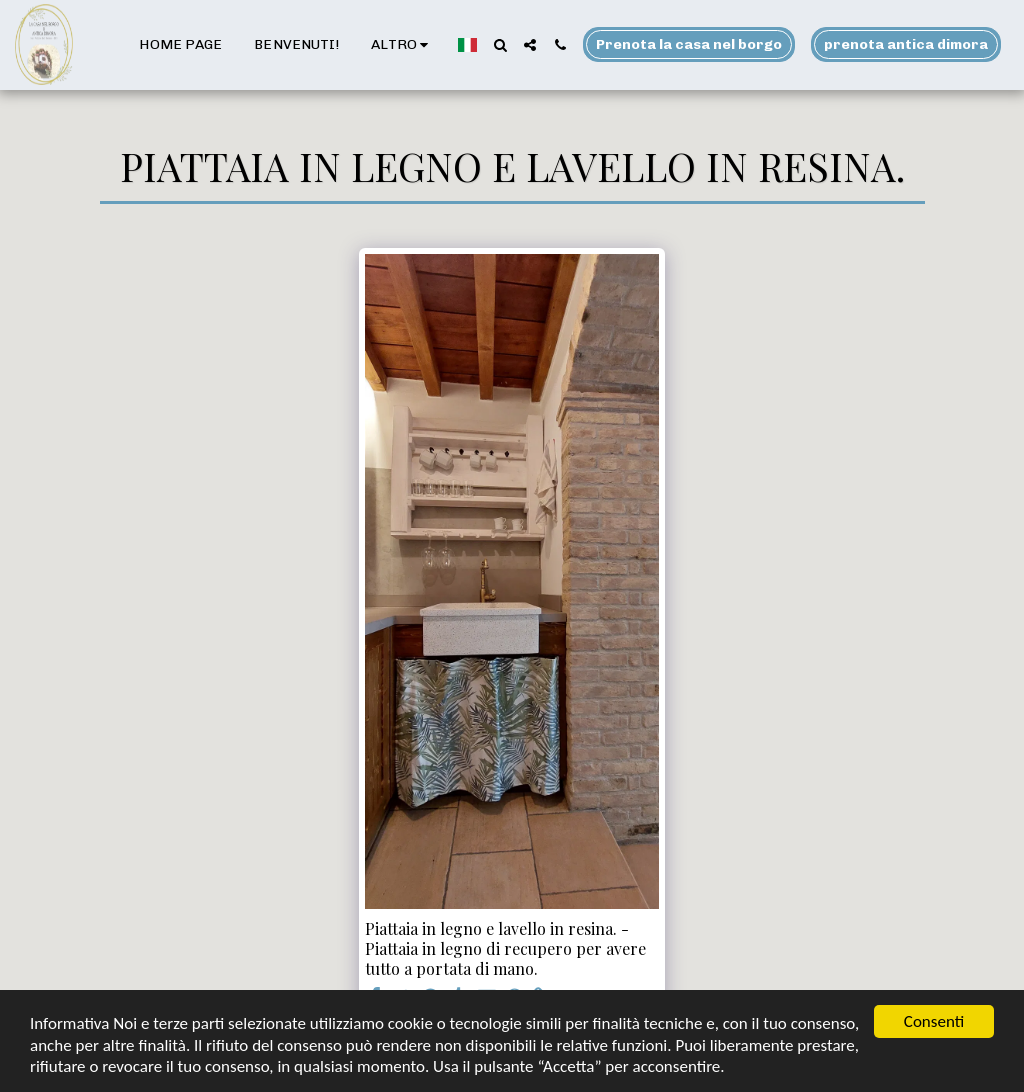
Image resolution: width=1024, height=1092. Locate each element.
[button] (500, 45)
